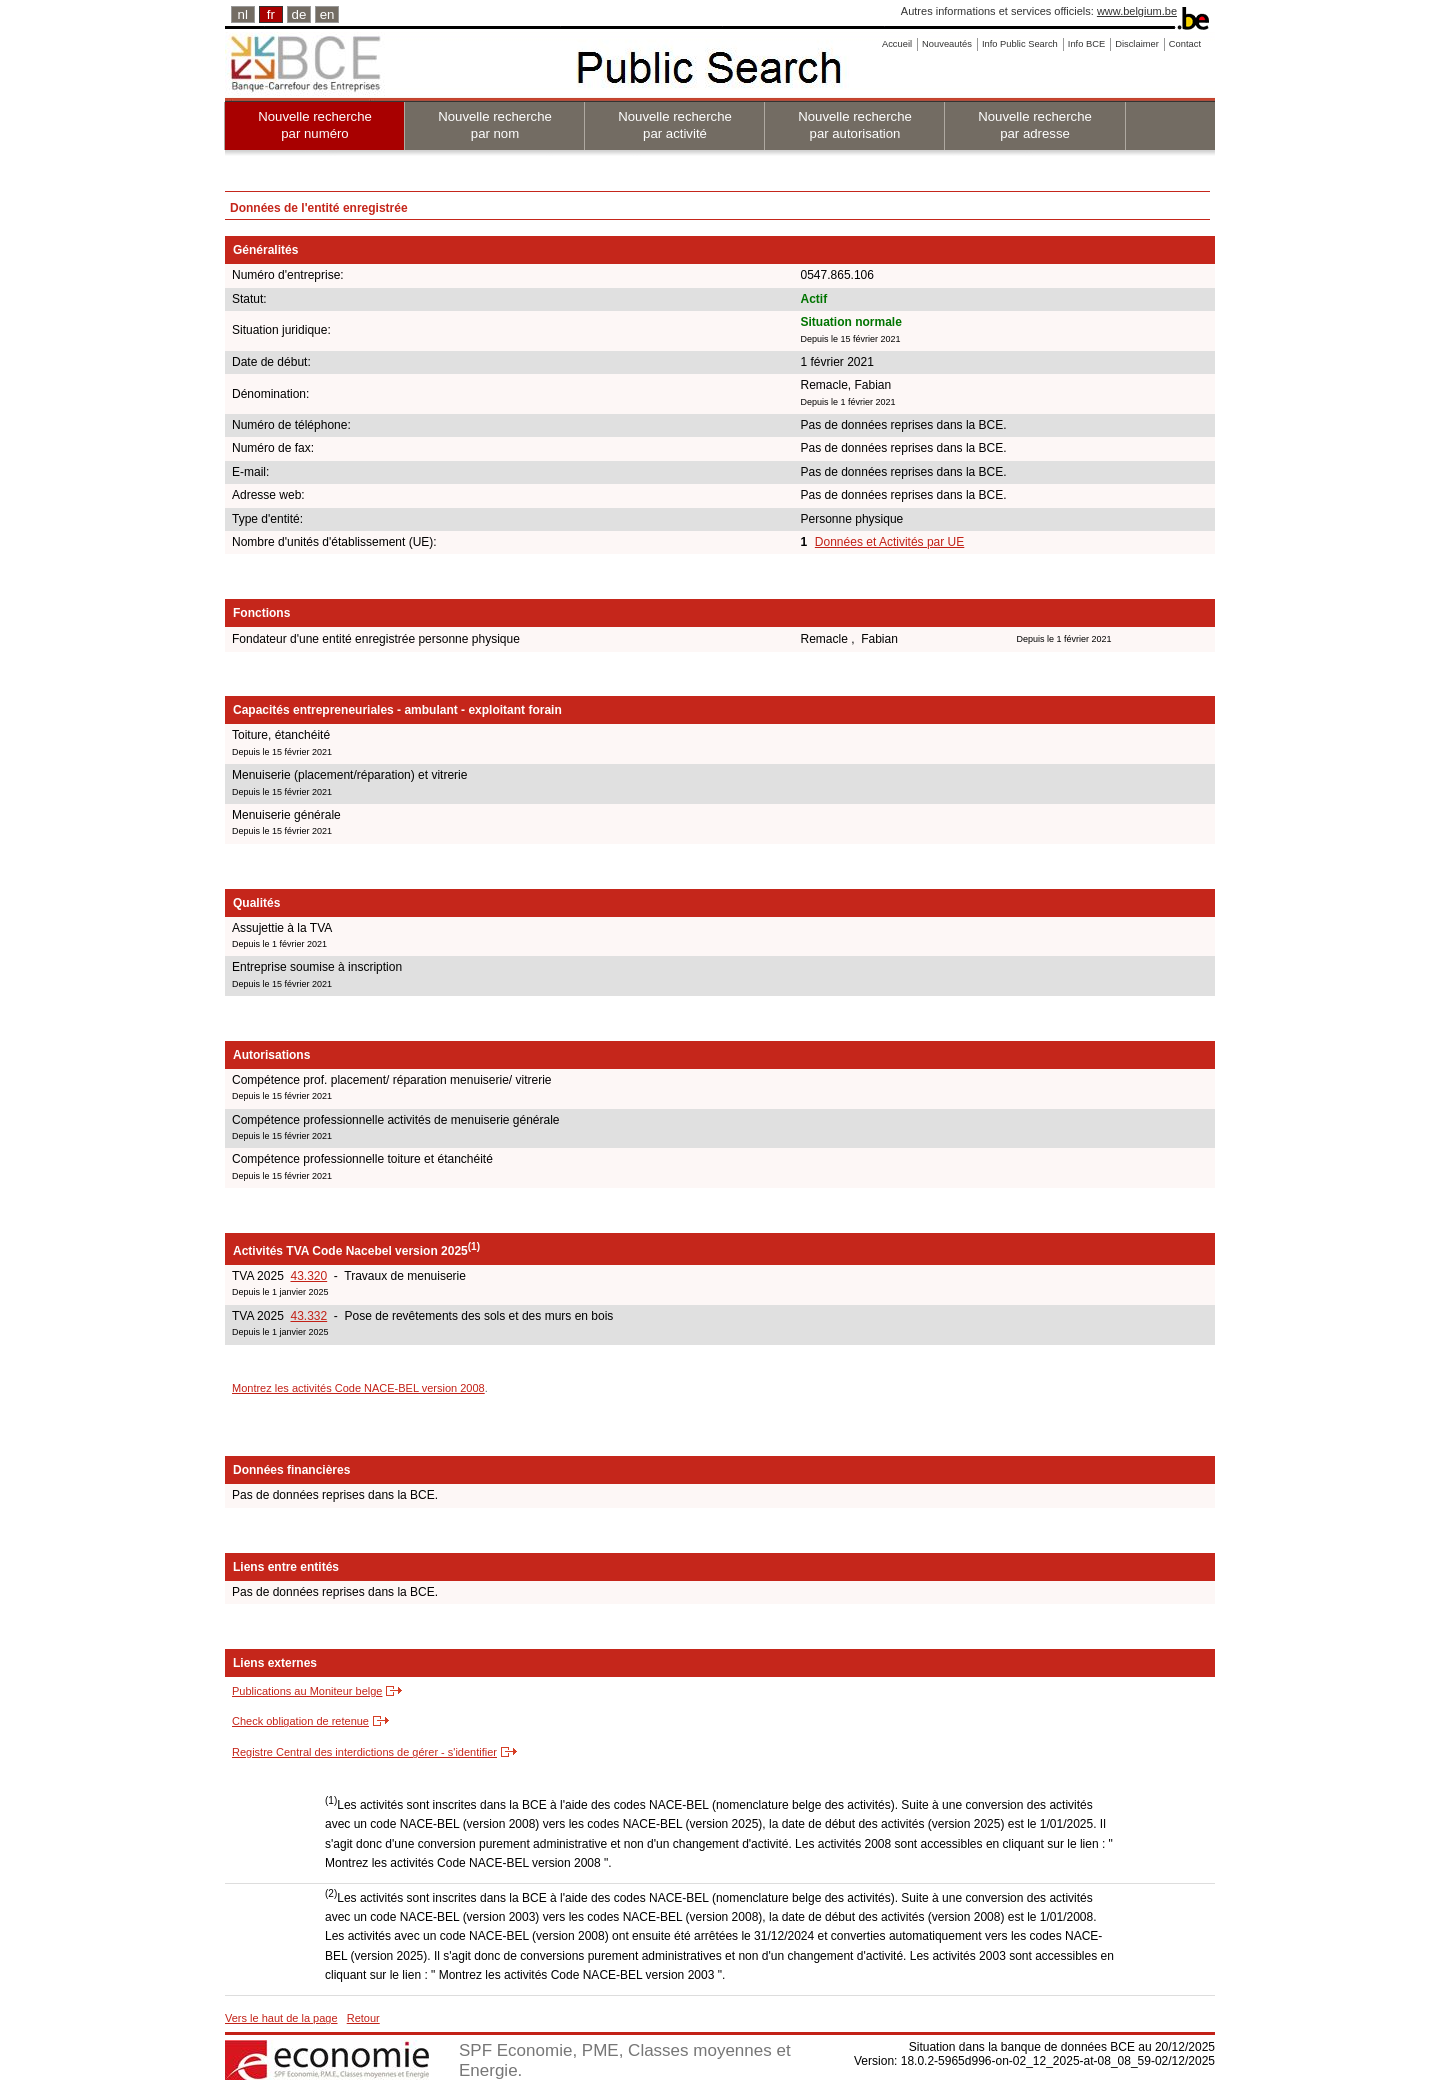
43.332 (308, 1316)
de (299, 14)
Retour (363, 2018)
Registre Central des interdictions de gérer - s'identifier (364, 1752)
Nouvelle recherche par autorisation (855, 125)
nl (243, 14)
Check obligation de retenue (300, 1721)
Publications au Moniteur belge (307, 1691)
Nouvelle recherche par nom (495, 125)
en (327, 14)
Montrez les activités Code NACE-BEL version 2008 (358, 1388)
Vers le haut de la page (281, 2018)
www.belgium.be (1137, 11)
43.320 (308, 1276)
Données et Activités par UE (889, 542)
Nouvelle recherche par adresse (1035, 125)
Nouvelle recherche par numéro (315, 125)
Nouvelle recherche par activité (675, 125)
